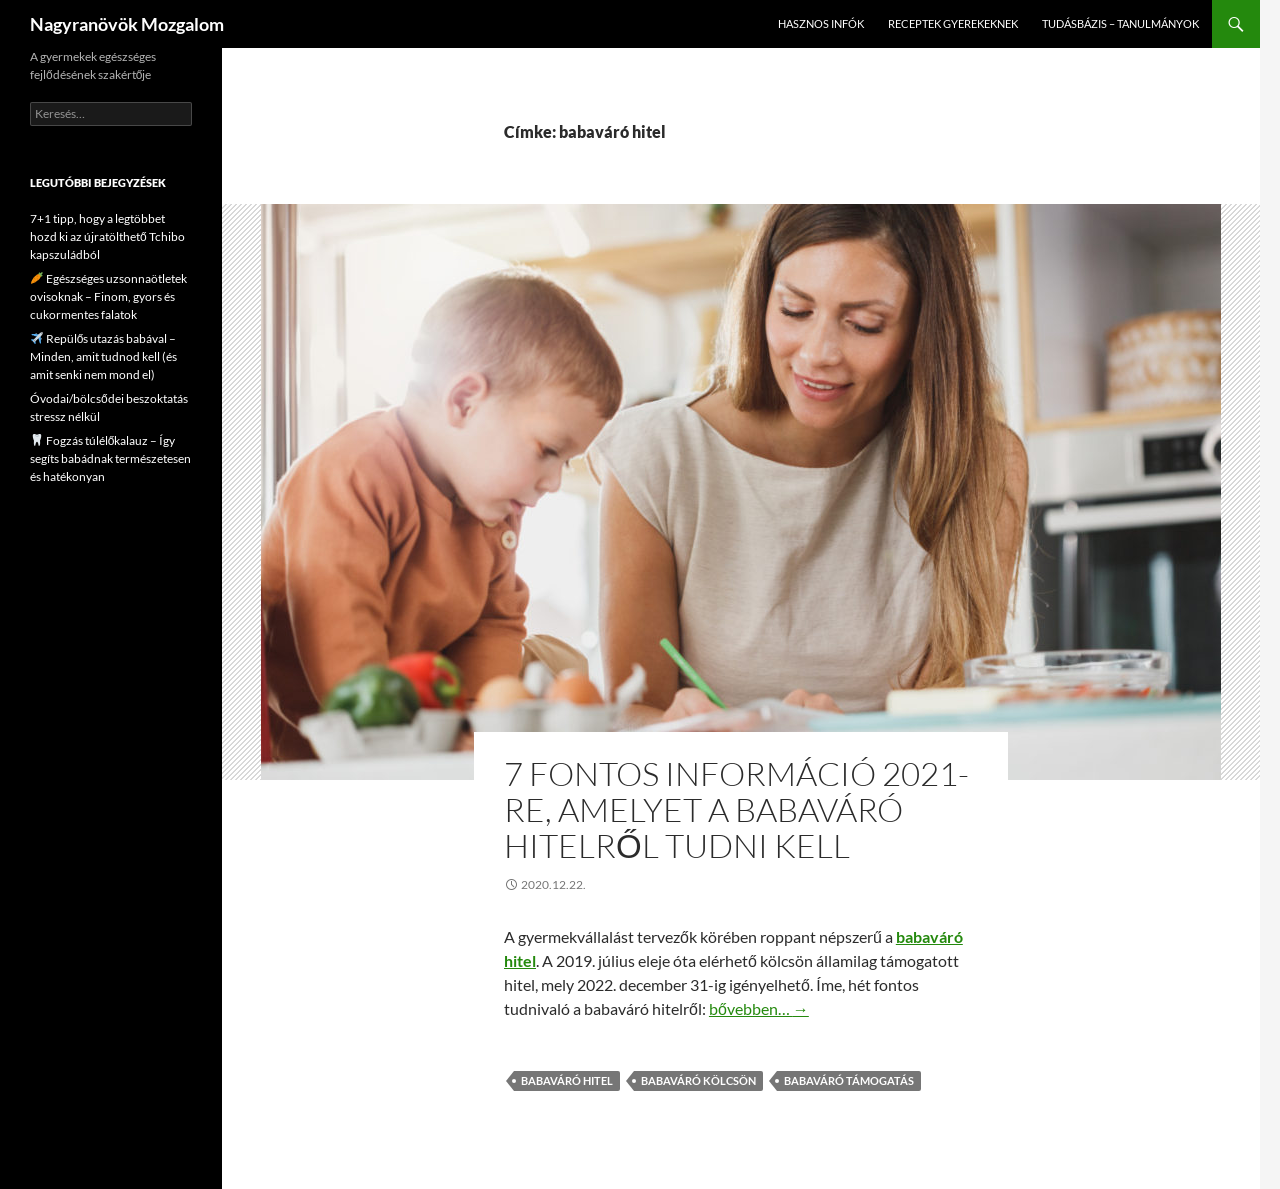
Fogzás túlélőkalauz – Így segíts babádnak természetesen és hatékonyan (110, 458)
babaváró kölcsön (698, 1080)
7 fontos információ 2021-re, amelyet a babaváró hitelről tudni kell (736, 809)
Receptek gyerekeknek (953, 23)
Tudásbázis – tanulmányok (1120, 23)
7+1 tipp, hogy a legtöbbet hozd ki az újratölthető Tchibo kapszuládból (107, 236)
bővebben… (759, 1008)
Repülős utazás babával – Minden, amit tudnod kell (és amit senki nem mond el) (103, 356)
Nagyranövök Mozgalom (127, 24)
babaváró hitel (567, 1080)
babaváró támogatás (849, 1080)
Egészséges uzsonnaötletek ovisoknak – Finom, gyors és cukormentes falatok (108, 296)
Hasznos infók (821, 23)
